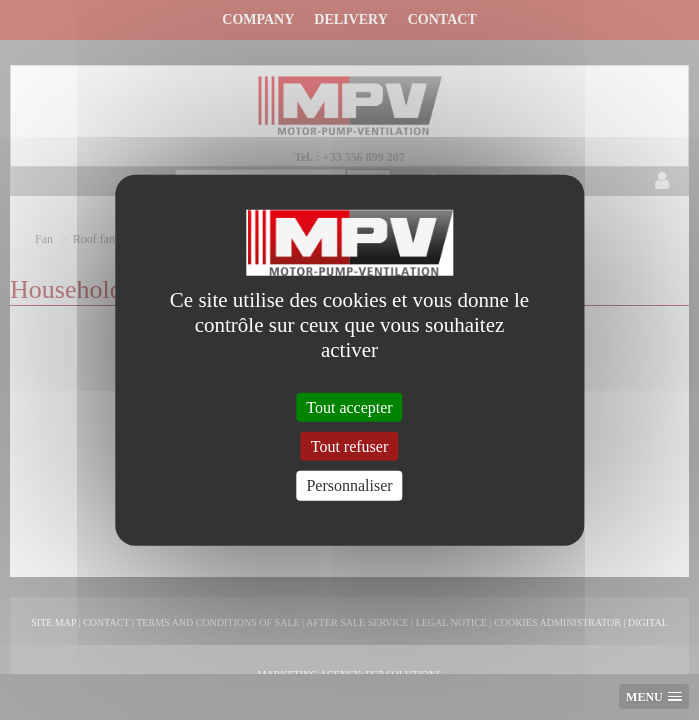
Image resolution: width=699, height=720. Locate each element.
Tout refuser (350, 446)
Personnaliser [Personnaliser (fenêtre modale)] (349, 485)
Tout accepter (349, 407)
